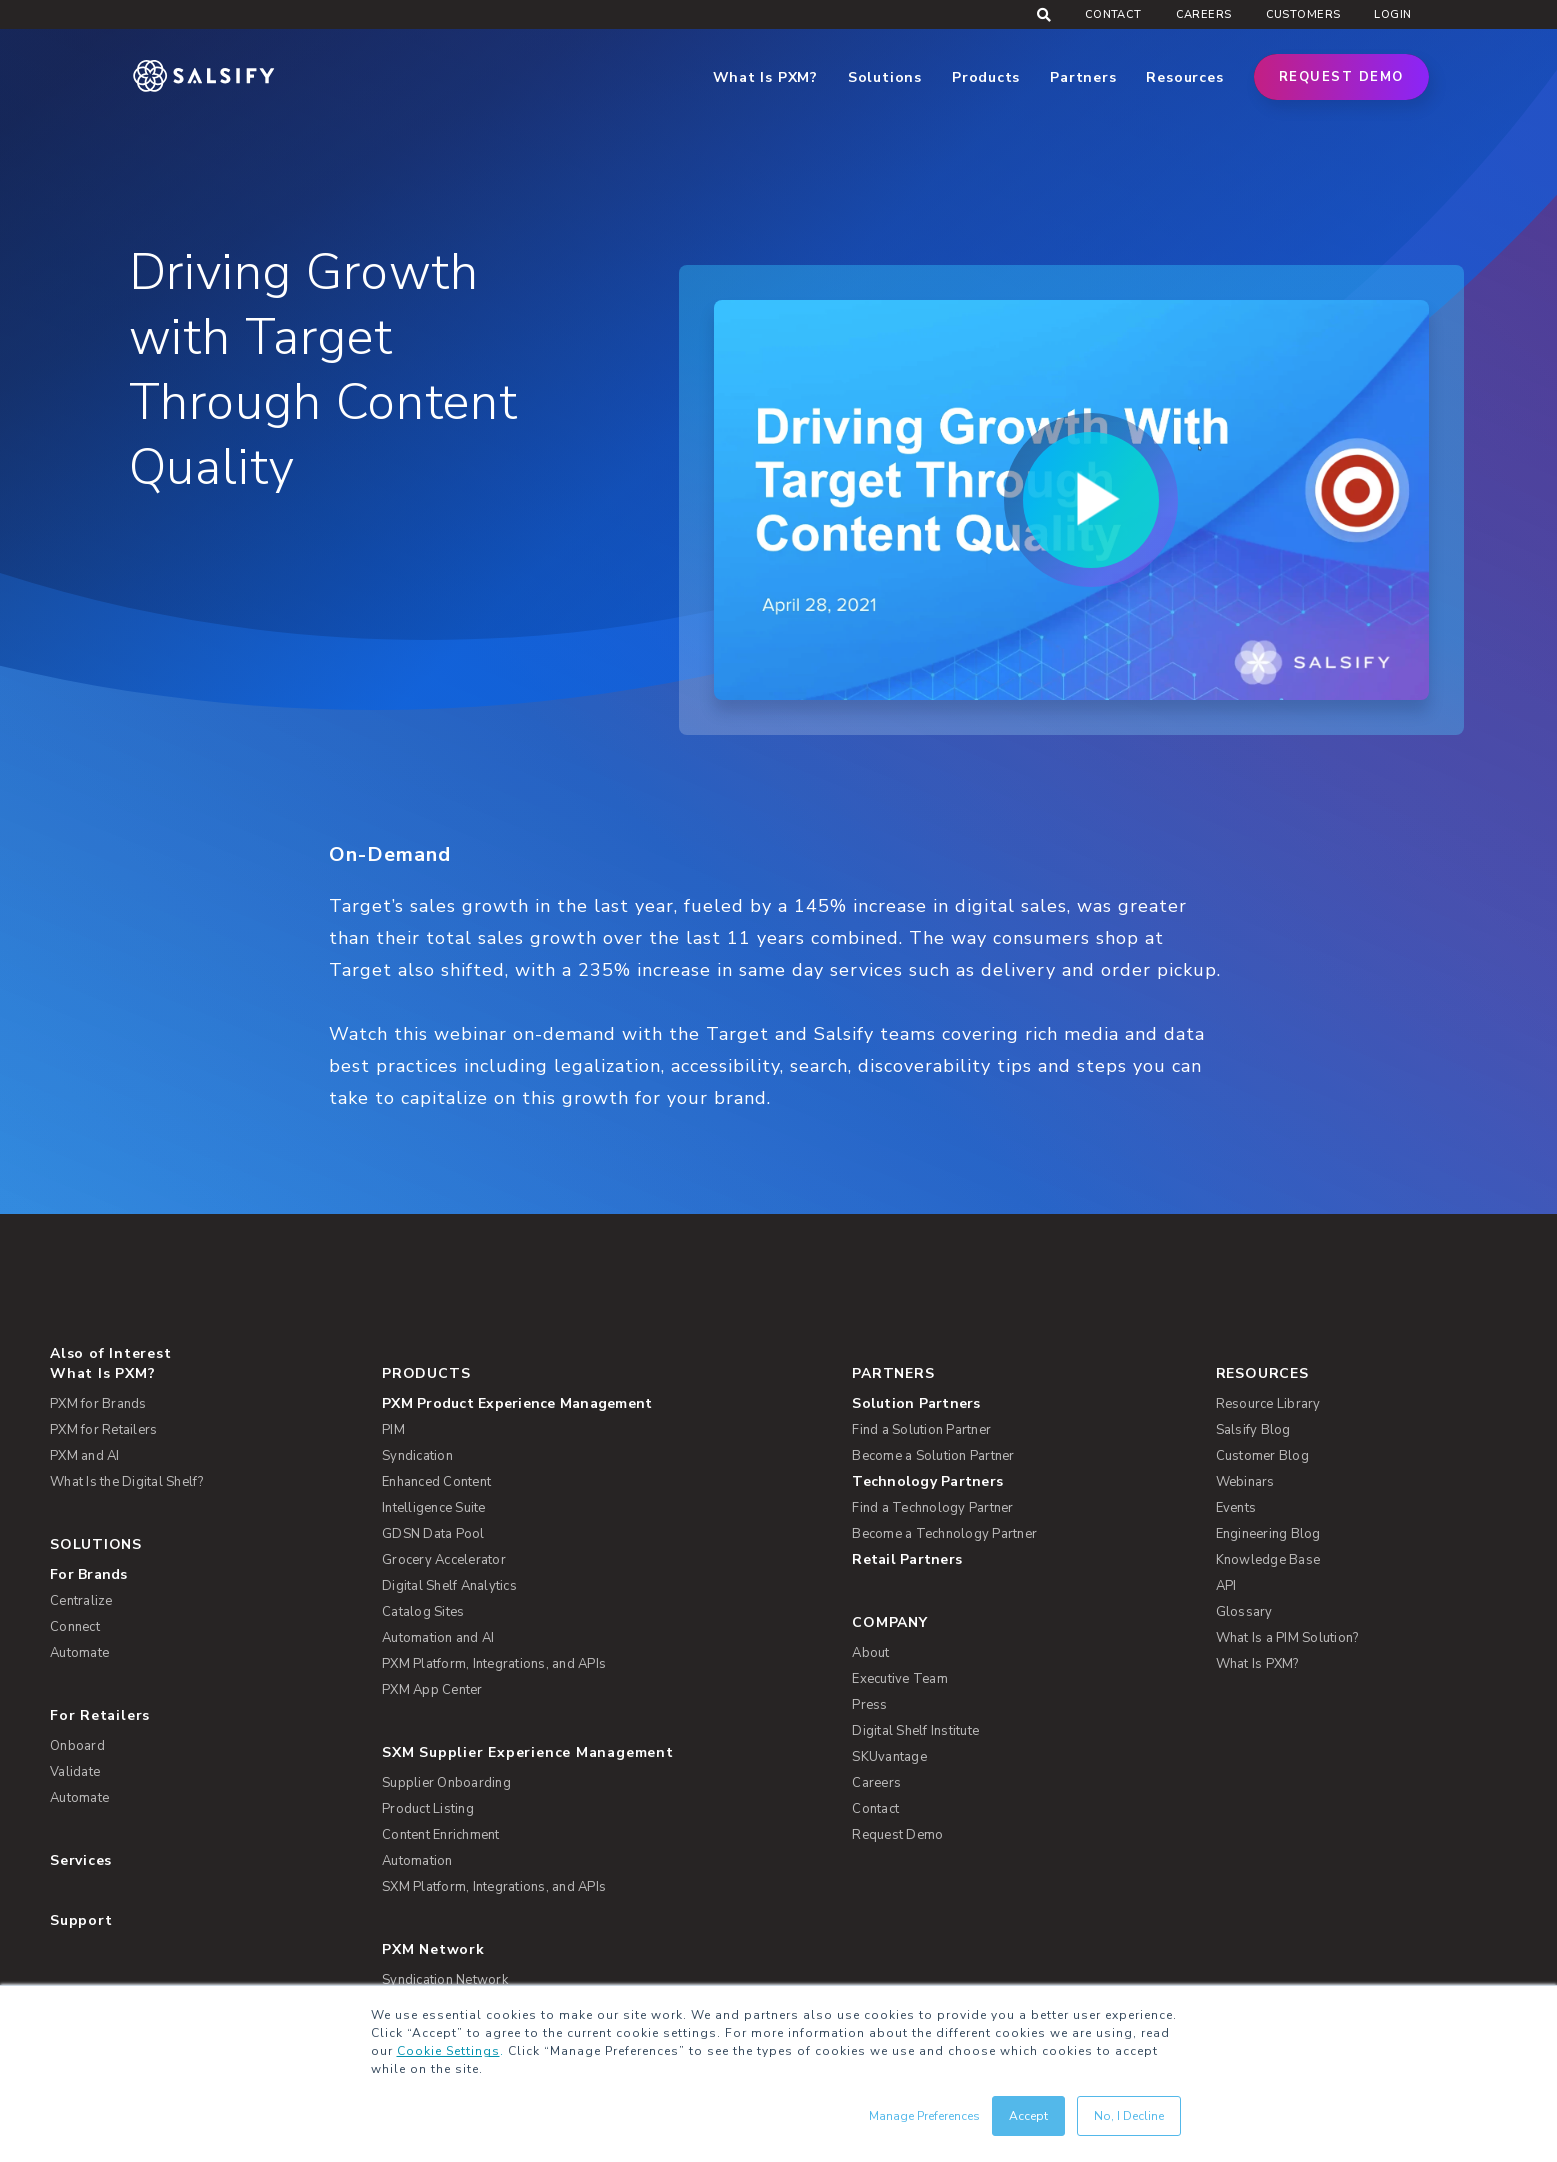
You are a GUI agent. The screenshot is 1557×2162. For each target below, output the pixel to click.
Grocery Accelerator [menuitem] (444, 1560)
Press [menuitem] (869, 1705)
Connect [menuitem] (75, 1627)
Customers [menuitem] (1303, 14)
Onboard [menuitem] (77, 1746)
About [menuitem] (870, 1653)
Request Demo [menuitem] (897, 1835)
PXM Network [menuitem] (433, 1949)
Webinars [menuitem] (1245, 1482)
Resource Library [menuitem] (1268, 1404)
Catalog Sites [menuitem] (423, 1612)
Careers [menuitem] (1204, 14)
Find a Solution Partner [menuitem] (921, 1430)
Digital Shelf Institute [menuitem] (915, 1731)
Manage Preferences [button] (924, 2116)
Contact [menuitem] (1113, 14)
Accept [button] (1028, 2116)
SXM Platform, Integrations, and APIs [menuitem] (494, 1887)
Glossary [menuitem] (1244, 1612)
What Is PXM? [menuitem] (102, 1373)
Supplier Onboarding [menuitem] (446, 1783)
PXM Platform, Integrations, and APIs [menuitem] (494, 1664)
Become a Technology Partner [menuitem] (944, 1534)
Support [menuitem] (81, 1920)
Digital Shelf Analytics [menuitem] (449, 1586)
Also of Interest (110, 1353)
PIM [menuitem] (393, 1430)
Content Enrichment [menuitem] (441, 1835)
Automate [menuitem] (79, 1653)
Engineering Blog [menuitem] (1268, 1534)
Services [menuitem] (81, 1860)
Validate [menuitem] (75, 1772)
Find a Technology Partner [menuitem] (932, 1508)
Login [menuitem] (1392, 14)
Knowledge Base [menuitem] (1268, 1560)
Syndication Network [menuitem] (445, 1980)
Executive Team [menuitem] (900, 1679)
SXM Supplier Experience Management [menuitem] (528, 1752)
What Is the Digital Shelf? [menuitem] (127, 1482)
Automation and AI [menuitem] (438, 1638)
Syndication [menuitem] (417, 1456)
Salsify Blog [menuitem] (1253, 1430)
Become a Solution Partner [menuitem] (933, 1456)
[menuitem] (602, 1404)
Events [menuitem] (1236, 1508)
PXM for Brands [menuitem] (98, 1404)
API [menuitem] (1226, 1586)
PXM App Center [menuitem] (432, 1690)
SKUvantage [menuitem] (889, 1757)
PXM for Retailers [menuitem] (103, 1430)
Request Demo (1341, 77)
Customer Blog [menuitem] (1262, 1456)
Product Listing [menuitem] (428, 1809)
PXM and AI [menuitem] (85, 1456)
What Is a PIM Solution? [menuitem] (1287, 1638)
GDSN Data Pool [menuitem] (433, 1534)
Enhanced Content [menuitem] (436, 1482)
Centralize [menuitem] (81, 1601)
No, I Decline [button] (1129, 2116)
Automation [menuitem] (417, 1861)
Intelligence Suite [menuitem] (434, 1508)
